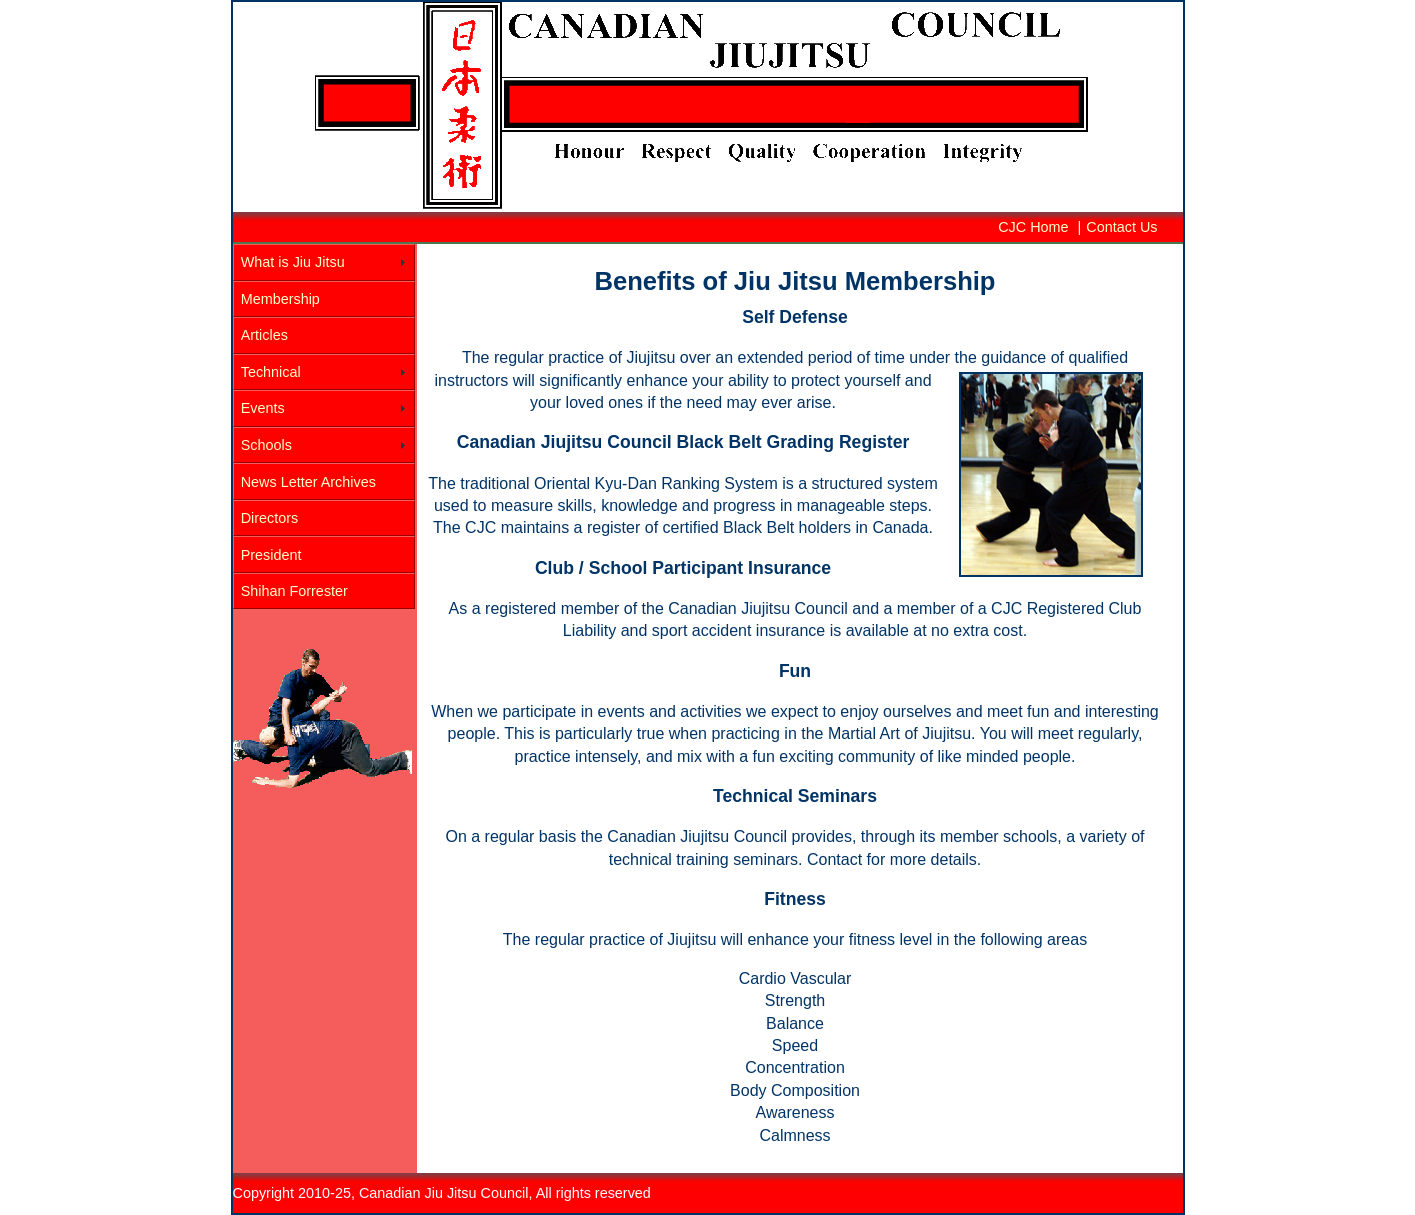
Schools (266, 445)
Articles (264, 335)
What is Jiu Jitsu (293, 262)
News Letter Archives (308, 482)
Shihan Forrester (294, 591)
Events (263, 408)
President (271, 555)
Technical (271, 372)
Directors (270, 518)
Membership (280, 299)
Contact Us (1121, 227)
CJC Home (1033, 227)
